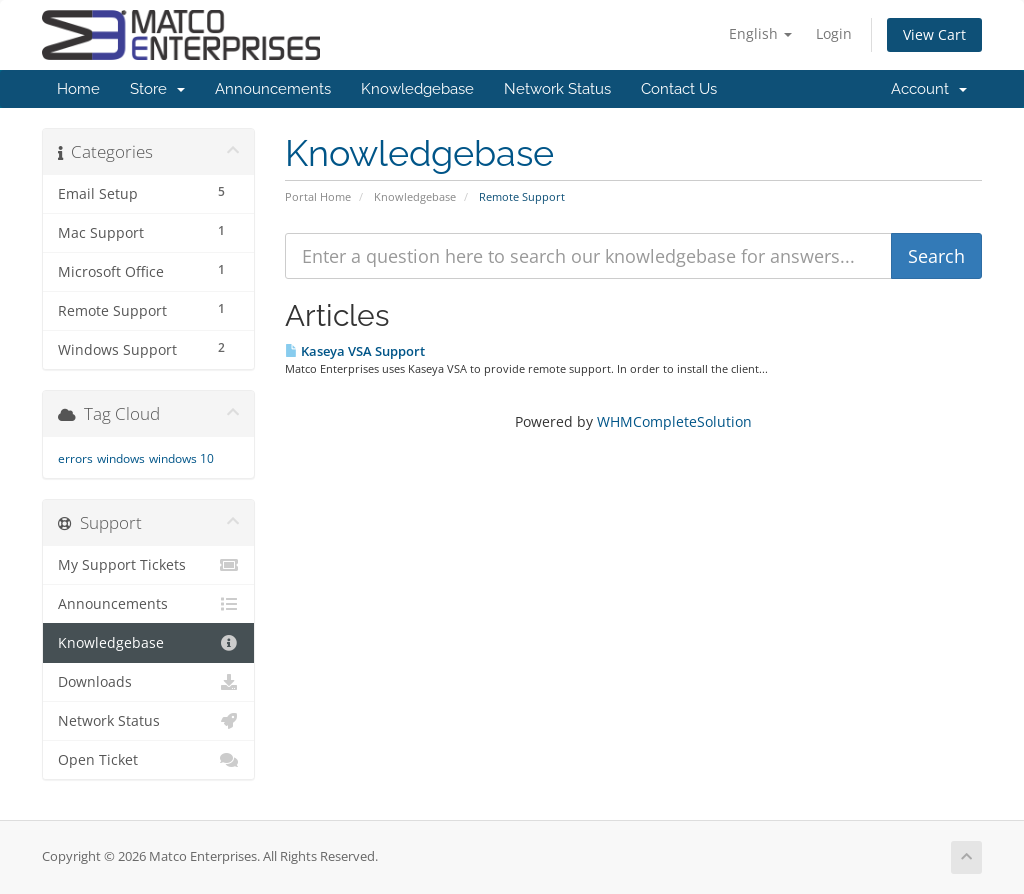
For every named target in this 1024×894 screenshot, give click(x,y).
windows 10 (181, 458)
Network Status (557, 89)
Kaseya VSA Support (355, 351)
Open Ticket (148, 760)
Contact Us (679, 89)
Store (157, 89)
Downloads (148, 682)
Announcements (273, 89)
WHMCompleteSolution (674, 421)
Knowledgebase (417, 89)
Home (78, 89)
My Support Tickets (148, 565)
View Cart (934, 34)
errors (75, 458)
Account (929, 89)
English (760, 33)
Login (834, 33)
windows (121, 458)
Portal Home (318, 196)
